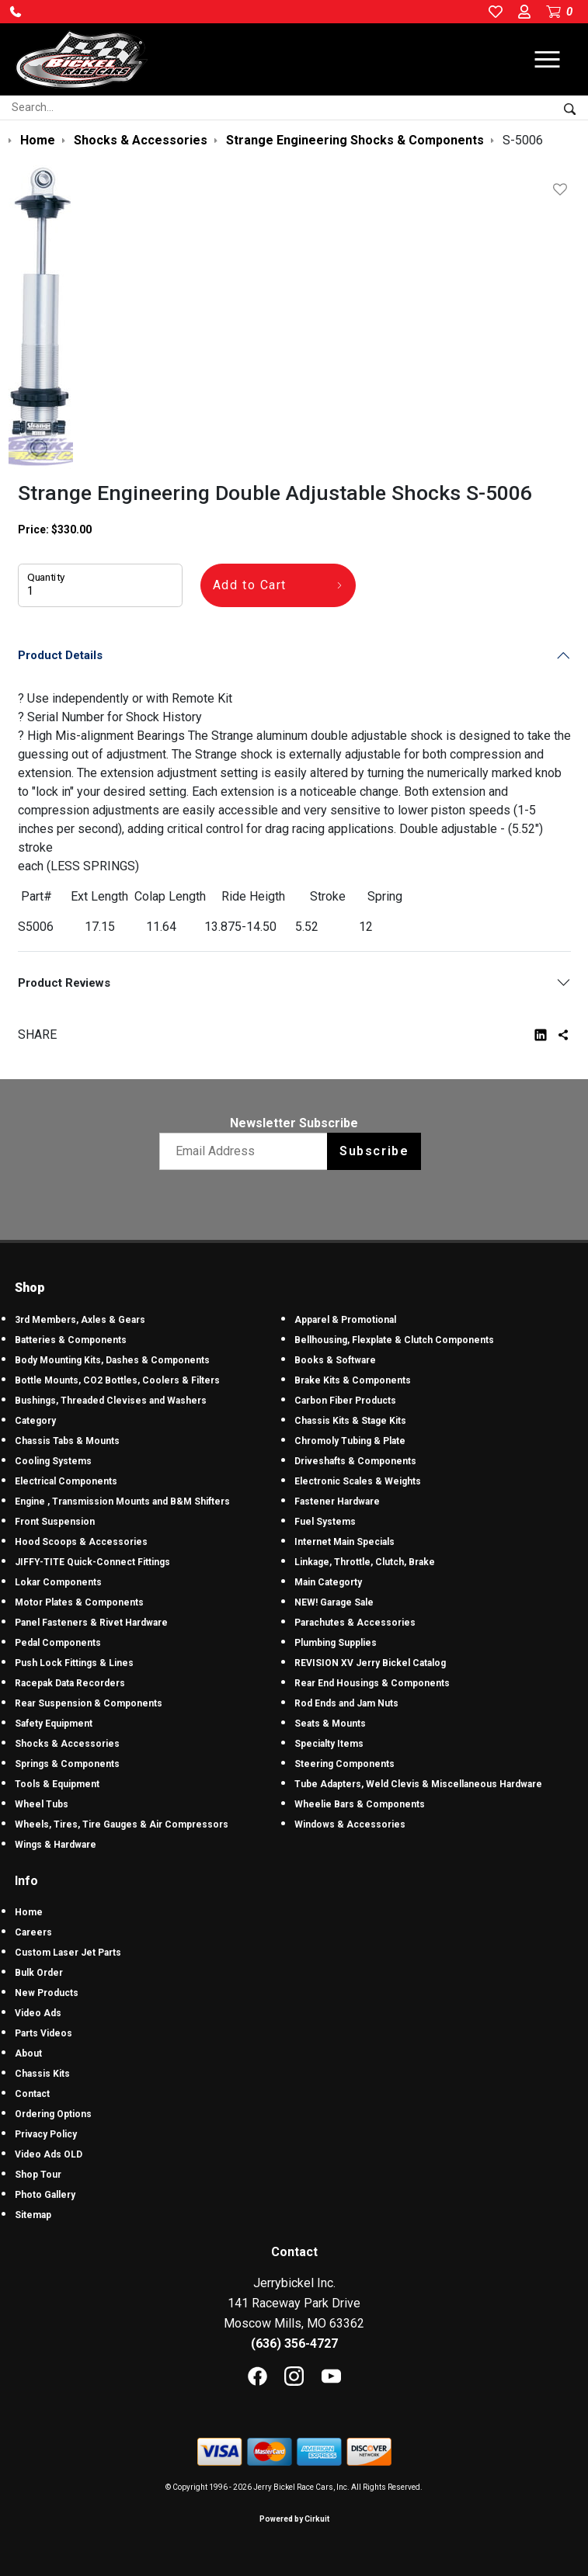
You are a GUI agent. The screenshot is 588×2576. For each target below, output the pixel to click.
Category (35, 1420)
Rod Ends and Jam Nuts (346, 1703)
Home (29, 1912)
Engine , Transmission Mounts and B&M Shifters (122, 1501)
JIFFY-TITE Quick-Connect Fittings (92, 1562)
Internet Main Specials (344, 1541)
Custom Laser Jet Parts (68, 1952)
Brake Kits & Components (352, 1380)
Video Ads (38, 2013)
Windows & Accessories (349, 1824)
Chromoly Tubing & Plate (349, 1441)
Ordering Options (53, 2114)
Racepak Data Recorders (70, 1683)
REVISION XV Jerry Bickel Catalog (370, 1663)
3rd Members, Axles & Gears (80, 1319)
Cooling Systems (53, 1461)
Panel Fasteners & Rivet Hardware (91, 1622)
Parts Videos (43, 2033)
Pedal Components (58, 1642)
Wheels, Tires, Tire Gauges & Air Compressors (121, 1824)
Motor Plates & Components (79, 1602)
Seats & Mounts (330, 1723)
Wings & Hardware (55, 1844)
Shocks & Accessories (67, 1743)
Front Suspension (55, 1521)
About (28, 2053)
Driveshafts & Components (355, 1461)
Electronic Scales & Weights (357, 1481)
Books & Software (335, 1360)
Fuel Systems (325, 1521)
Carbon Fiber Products (345, 1400)
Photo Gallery (45, 2194)
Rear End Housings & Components (372, 1683)
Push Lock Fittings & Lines (74, 1663)
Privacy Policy (46, 2134)
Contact (32, 2093)
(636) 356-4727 (294, 2343)
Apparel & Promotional (345, 1319)
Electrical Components (66, 1481)
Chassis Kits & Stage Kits (350, 1420)
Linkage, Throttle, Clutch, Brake (364, 1562)
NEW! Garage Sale (334, 1602)
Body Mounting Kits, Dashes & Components (112, 1360)
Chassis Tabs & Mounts (67, 1441)
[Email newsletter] (246, 1151)
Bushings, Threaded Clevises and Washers (111, 1400)
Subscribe (374, 1151)
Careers (33, 1932)
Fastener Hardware (337, 1501)
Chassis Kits (42, 2073)
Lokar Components (58, 1582)
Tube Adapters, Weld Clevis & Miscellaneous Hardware (418, 1784)
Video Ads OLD (48, 2154)
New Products (46, 1993)
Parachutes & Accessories (355, 1622)
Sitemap (33, 2215)
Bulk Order (39, 1972)
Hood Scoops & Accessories (81, 1541)
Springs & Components (67, 1763)
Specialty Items (329, 1743)
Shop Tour (38, 2174)
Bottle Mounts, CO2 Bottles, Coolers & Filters (117, 1380)
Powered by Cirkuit (294, 2519)
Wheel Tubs (41, 1804)
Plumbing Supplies (335, 1642)
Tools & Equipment (57, 1784)
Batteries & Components (71, 1340)
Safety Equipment (53, 1723)
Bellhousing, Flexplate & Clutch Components (394, 1340)
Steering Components (344, 1763)
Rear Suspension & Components (88, 1703)
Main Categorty (328, 1582)
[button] (16, 12)
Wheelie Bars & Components (359, 1804)
